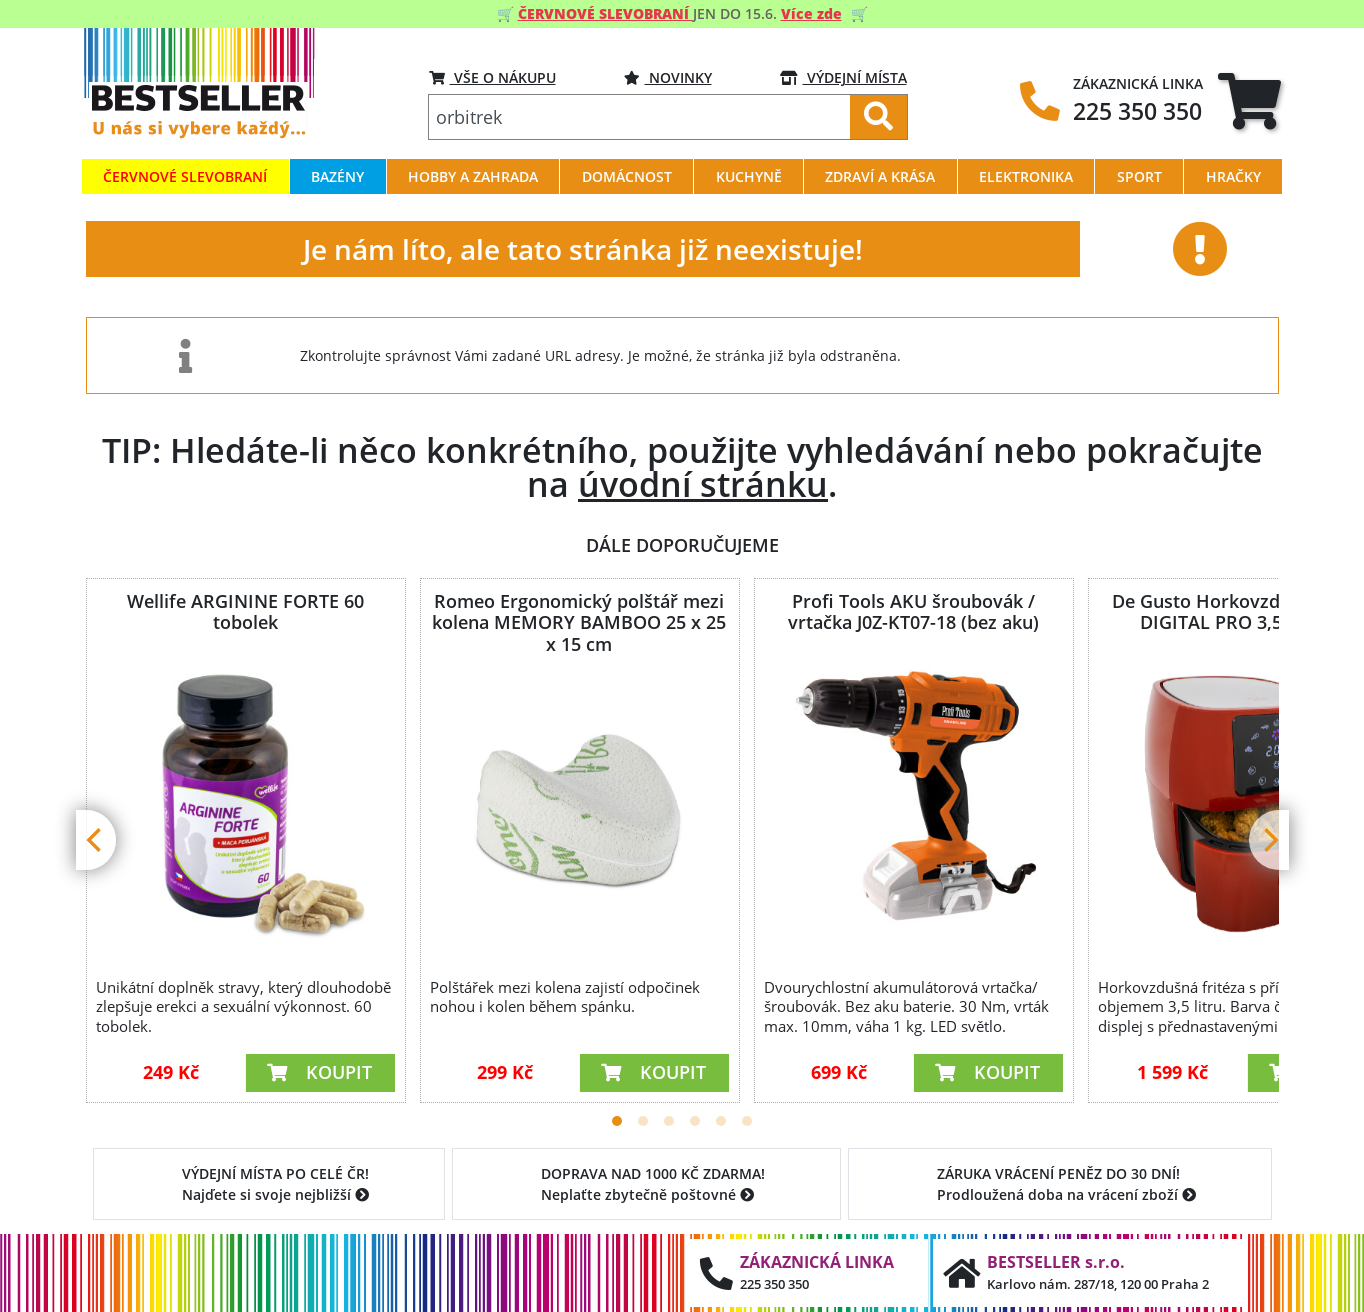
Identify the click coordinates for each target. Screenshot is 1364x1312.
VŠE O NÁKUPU (492, 77)
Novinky (668, 77)
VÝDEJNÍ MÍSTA (843, 77)
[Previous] (96, 840)
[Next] (1269, 840)
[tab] (1249, 100)
